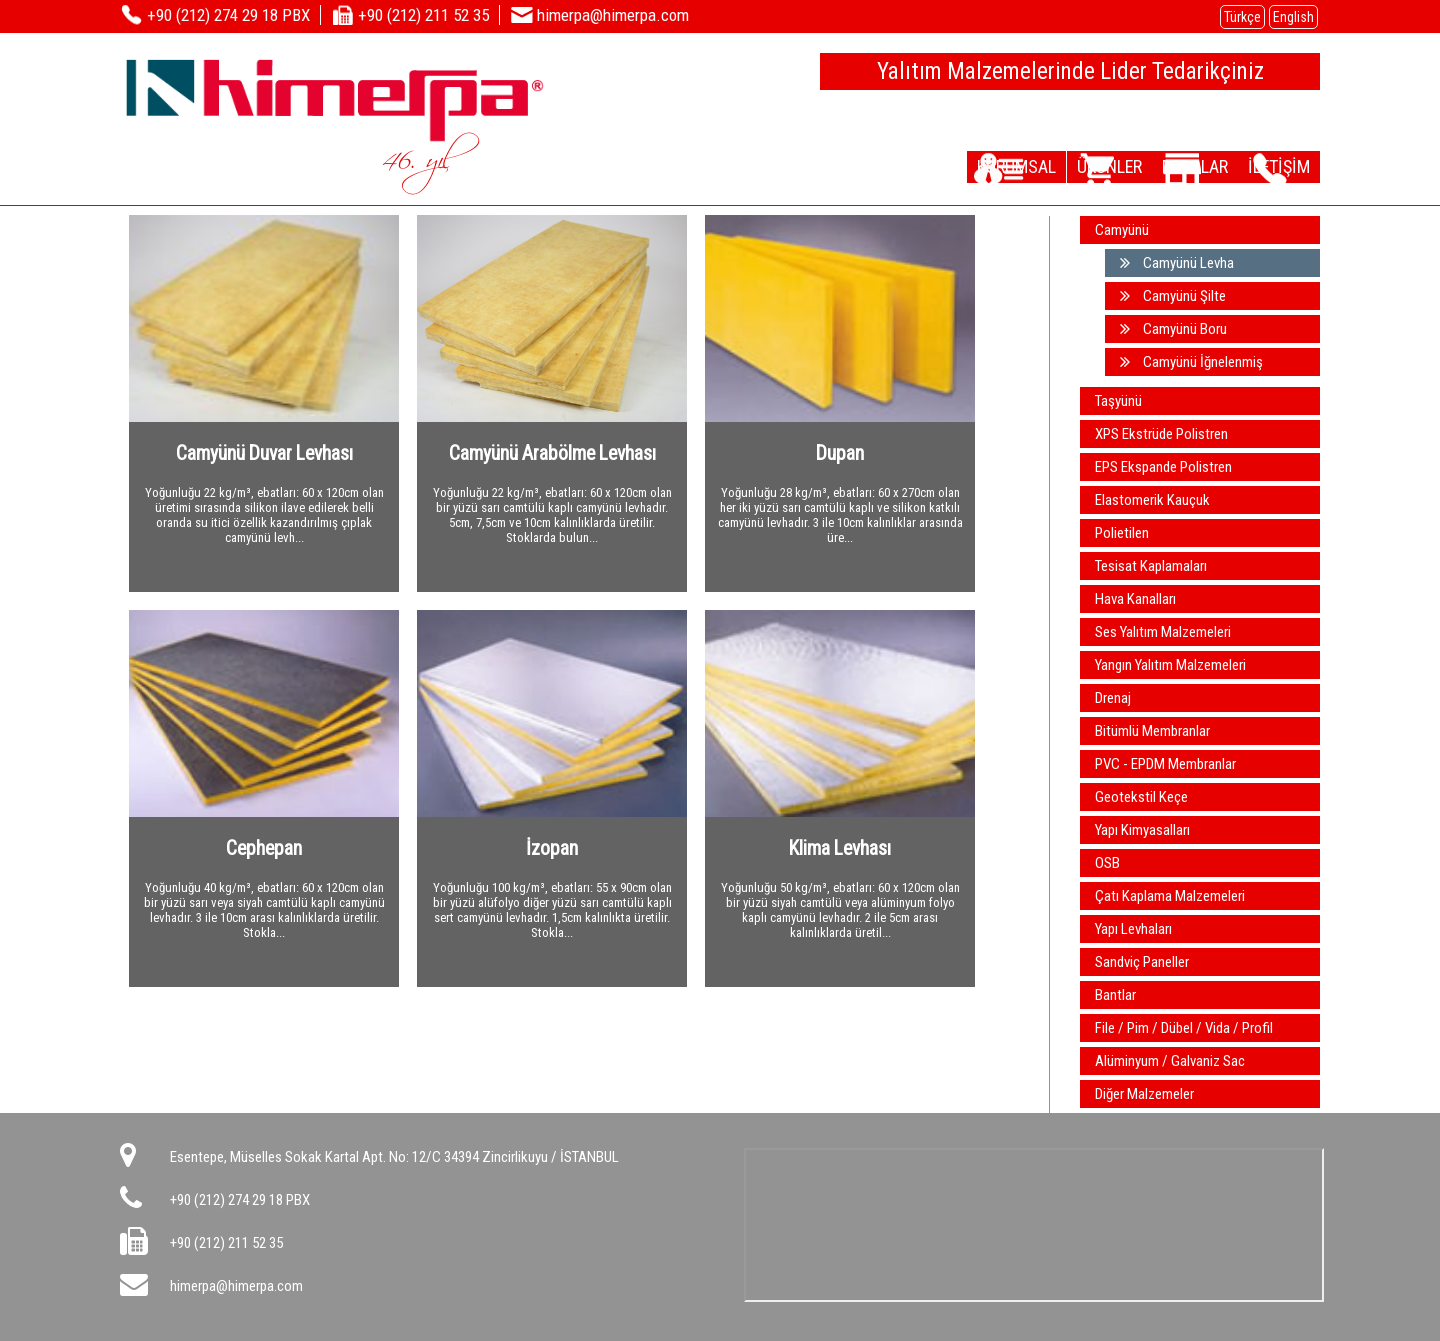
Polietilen (1122, 533)
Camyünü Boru (1173, 329)
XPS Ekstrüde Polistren (1161, 434)
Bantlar (1115, 995)
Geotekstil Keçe (1141, 797)
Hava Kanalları (1135, 599)
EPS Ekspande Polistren (1163, 467)
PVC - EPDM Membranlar (1165, 764)
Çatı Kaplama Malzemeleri (1170, 896)
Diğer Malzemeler (1144, 1094)
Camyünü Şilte (1173, 296)
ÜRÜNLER (1062, 166)
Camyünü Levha (1177, 263)
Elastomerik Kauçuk (1152, 500)
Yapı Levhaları (1133, 929)
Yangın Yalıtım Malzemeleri (1170, 665)
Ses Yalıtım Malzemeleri (1163, 632)
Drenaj (1113, 698)
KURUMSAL (952, 166)
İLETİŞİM (1270, 166)
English (1293, 17)
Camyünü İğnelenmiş (1191, 362)
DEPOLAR (1167, 166)
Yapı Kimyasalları (1142, 830)
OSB (1107, 863)
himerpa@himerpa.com (236, 1286)
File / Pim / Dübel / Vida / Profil (1184, 1028)
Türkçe (1242, 17)
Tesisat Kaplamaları (1151, 566)
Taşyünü (1118, 401)
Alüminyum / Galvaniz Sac (1170, 1061)
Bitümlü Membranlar (1152, 731)
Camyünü (1122, 230)
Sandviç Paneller (1142, 962)
